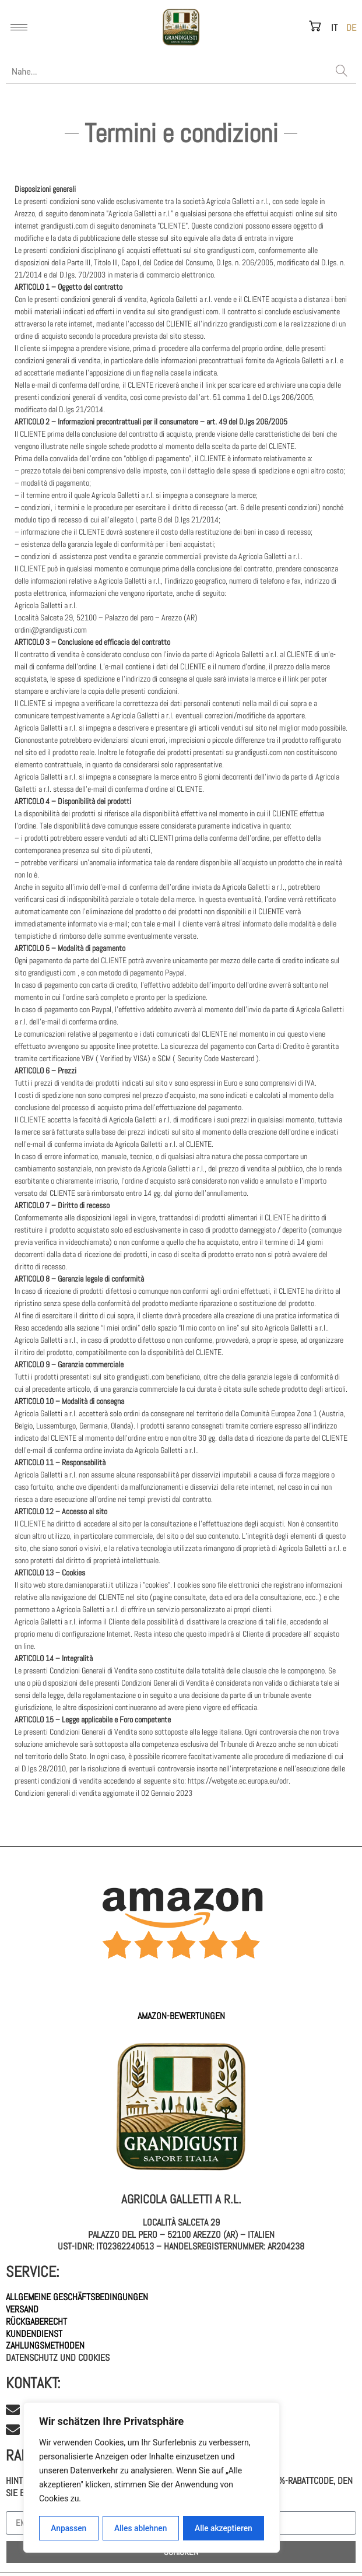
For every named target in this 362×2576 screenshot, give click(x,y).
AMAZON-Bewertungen (181, 2016)
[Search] (341, 71)
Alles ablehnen (140, 2528)
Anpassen (68, 2528)
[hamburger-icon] (19, 27)
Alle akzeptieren (223, 2528)
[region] (151, 2478)
